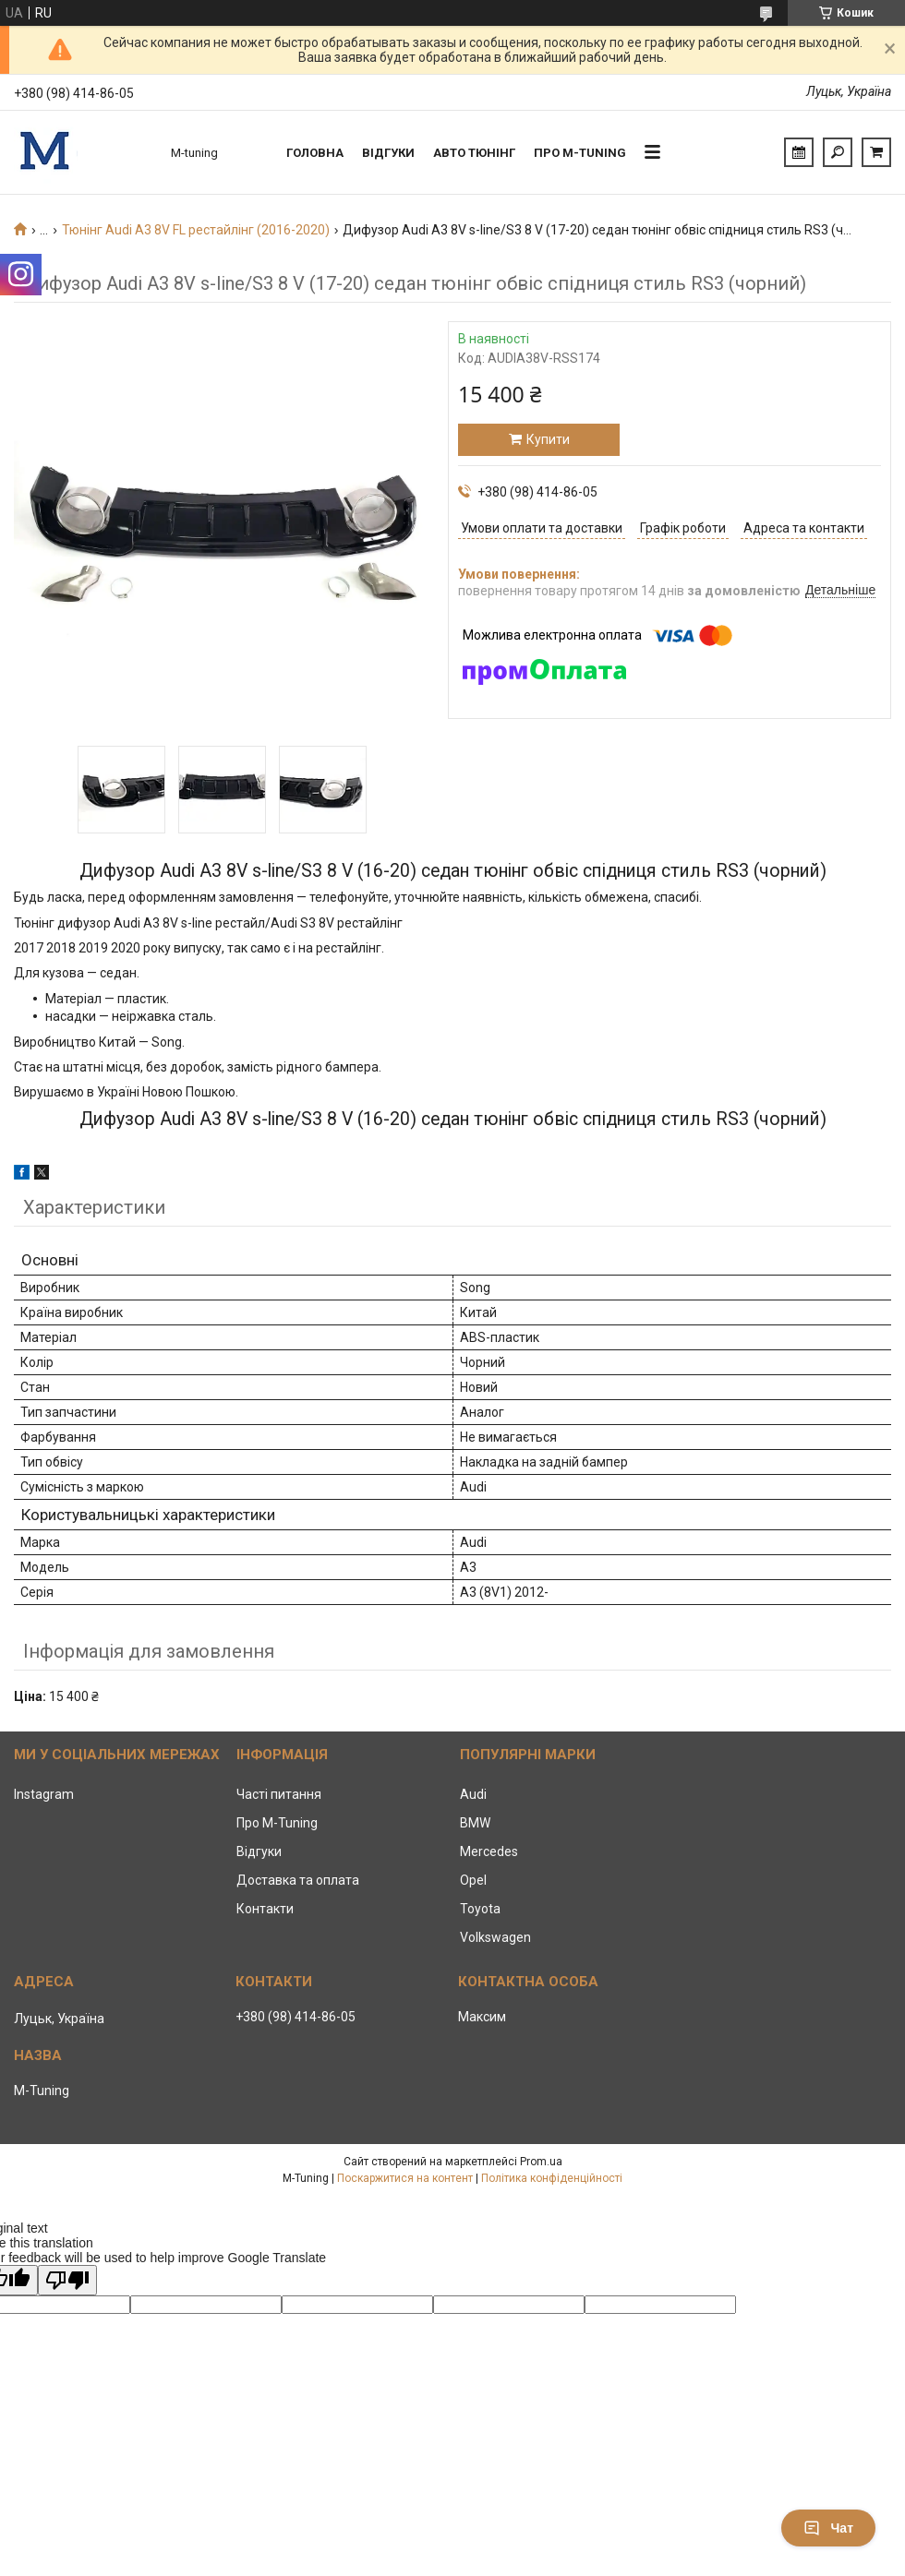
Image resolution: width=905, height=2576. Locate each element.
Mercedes (489, 1851)
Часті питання (278, 1794)
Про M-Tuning (277, 1822)
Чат (828, 2528)
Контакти (265, 1908)
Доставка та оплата (297, 1880)
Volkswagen (495, 1937)
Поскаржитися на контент (405, 2178)
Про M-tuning (580, 153)
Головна (315, 153)
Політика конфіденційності (551, 2178)
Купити (548, 439)
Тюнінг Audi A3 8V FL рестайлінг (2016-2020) (196, 229)
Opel (473, 1880)
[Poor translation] (67, 2280)
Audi (473, 1794)
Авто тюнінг (474, 153)
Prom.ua (541, 2161)
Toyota (480, 1908)
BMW (475, 1822)
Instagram (44, 1794)
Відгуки (388, 153)
